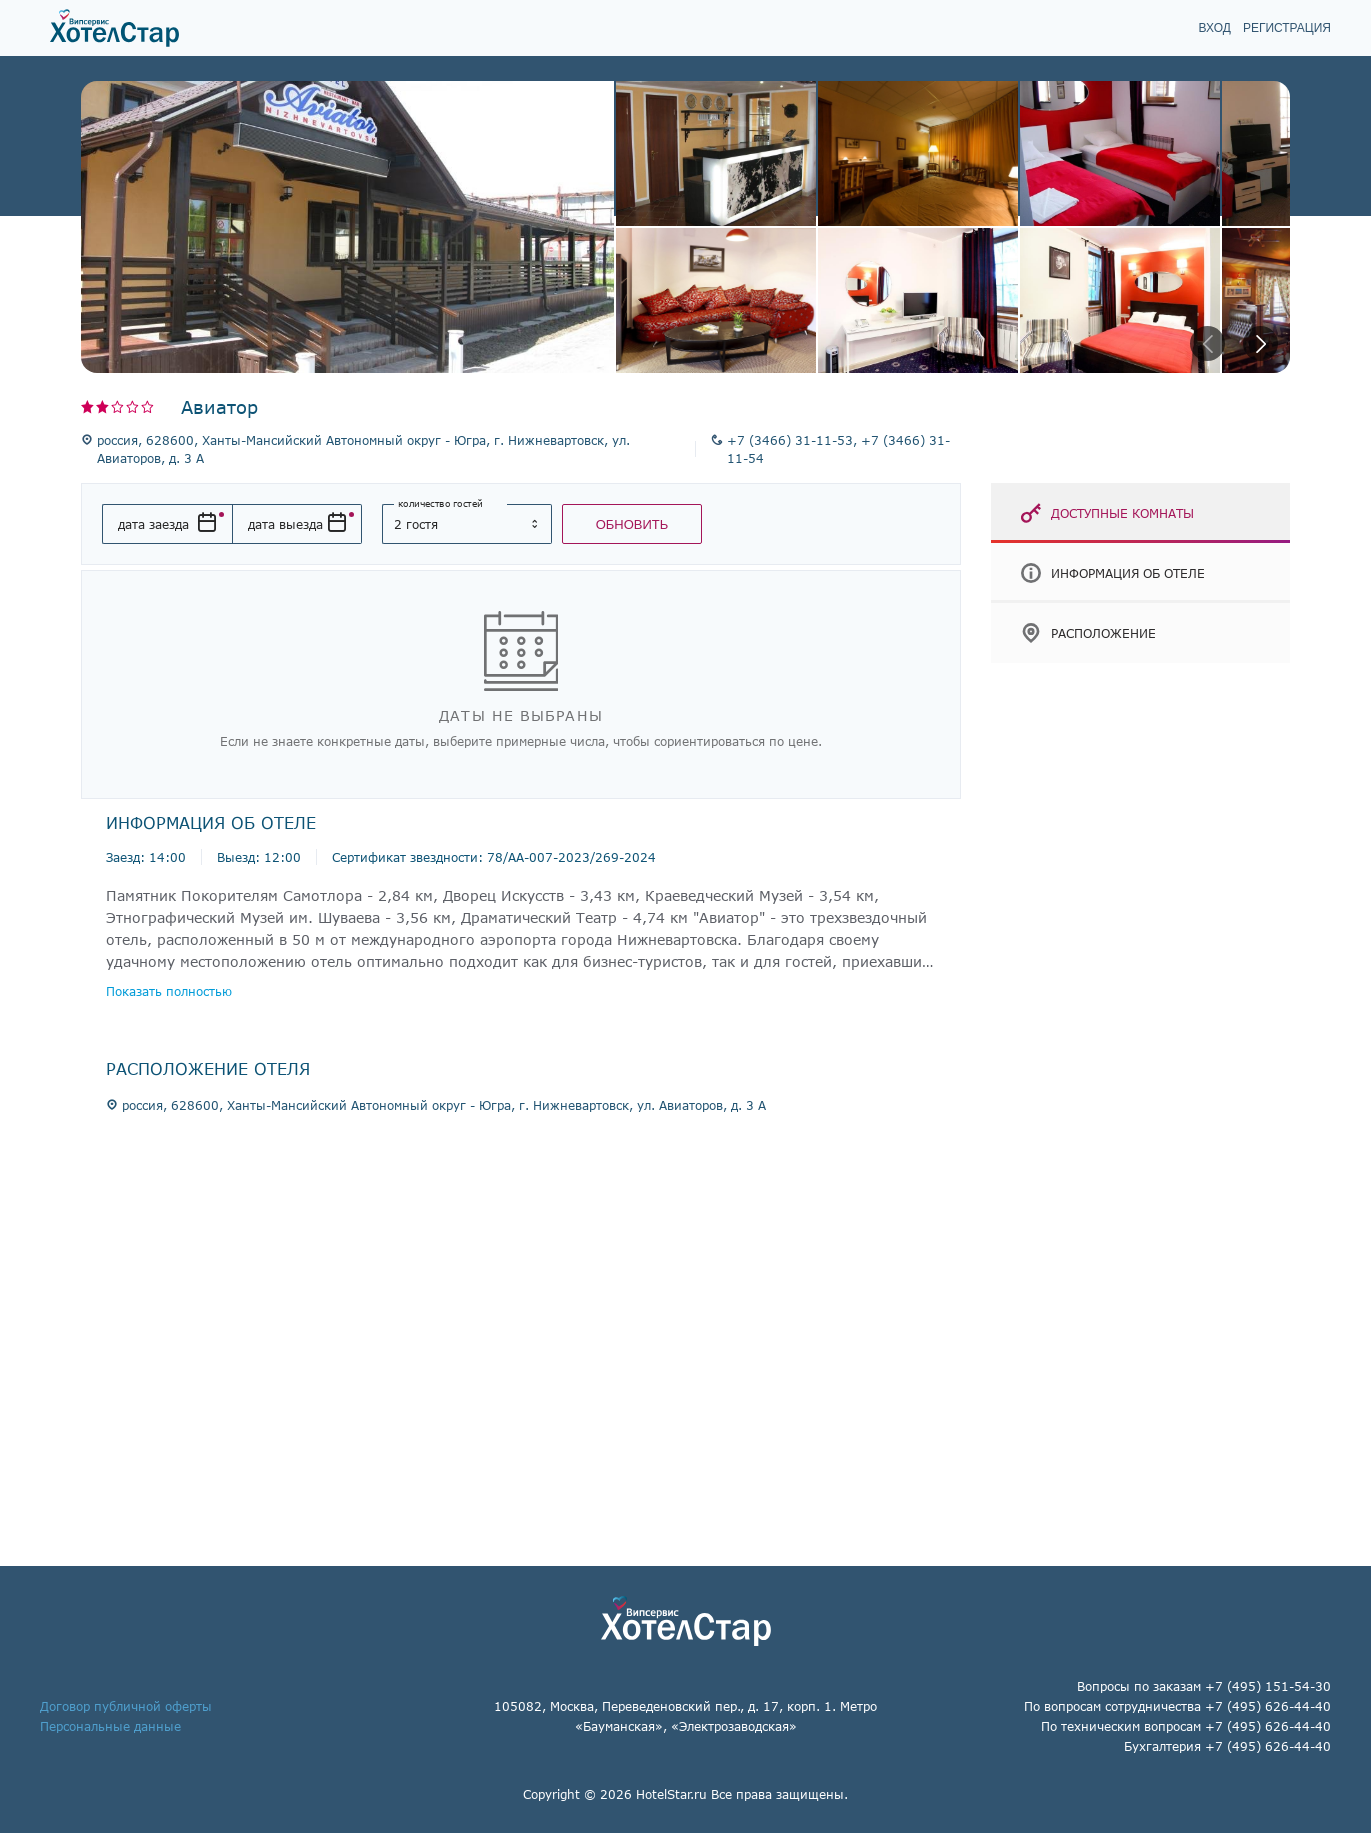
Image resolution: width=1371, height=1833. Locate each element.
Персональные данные (110, 1726)
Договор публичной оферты (126, 1706)
